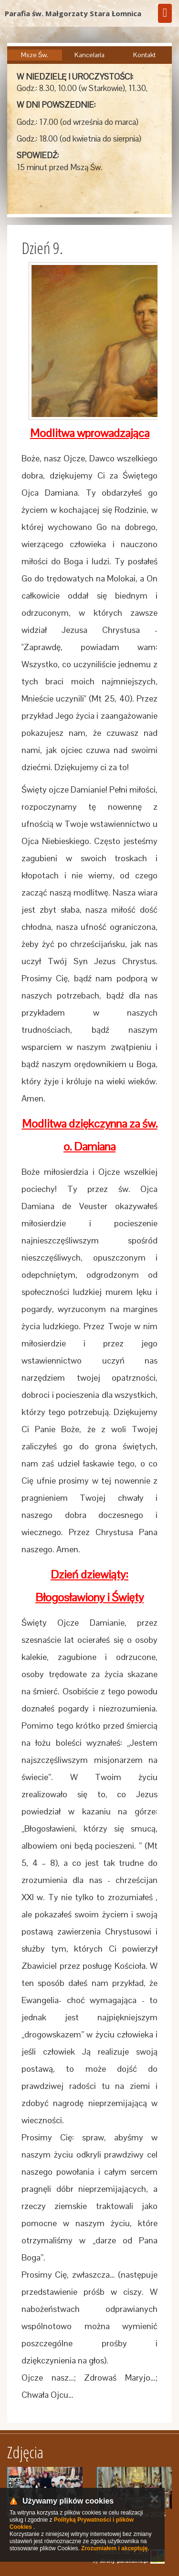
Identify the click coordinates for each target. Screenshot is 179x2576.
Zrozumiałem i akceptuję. (115, 2548)
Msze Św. (34, 55)
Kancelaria (89, 55)
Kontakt (144, 55)
